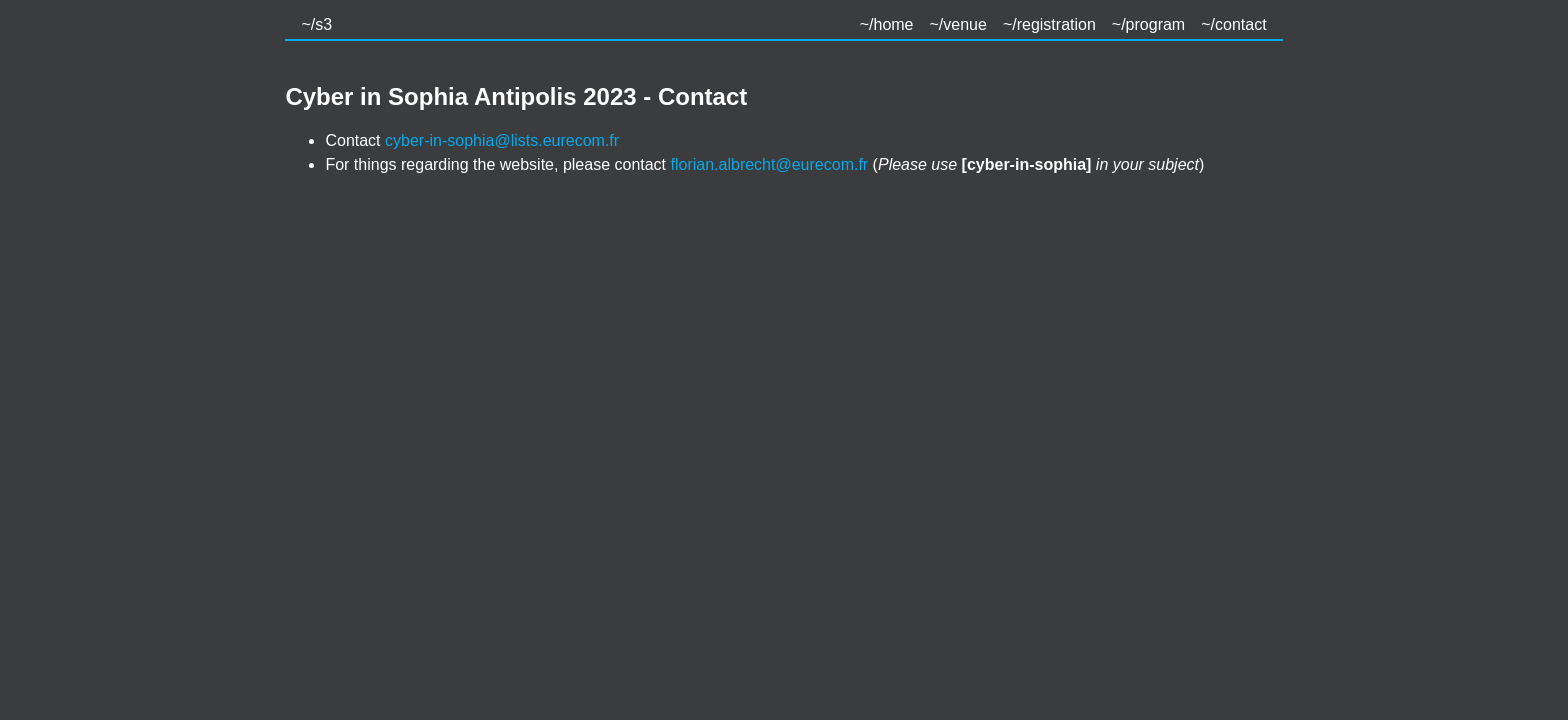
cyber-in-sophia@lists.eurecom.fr (502, 140)
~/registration (1049, 24)
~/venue (958, 24)
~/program (1148, 24)
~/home (887, 24)
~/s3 (316, 24)
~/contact (1233, 24)
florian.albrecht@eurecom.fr (770, 164)
